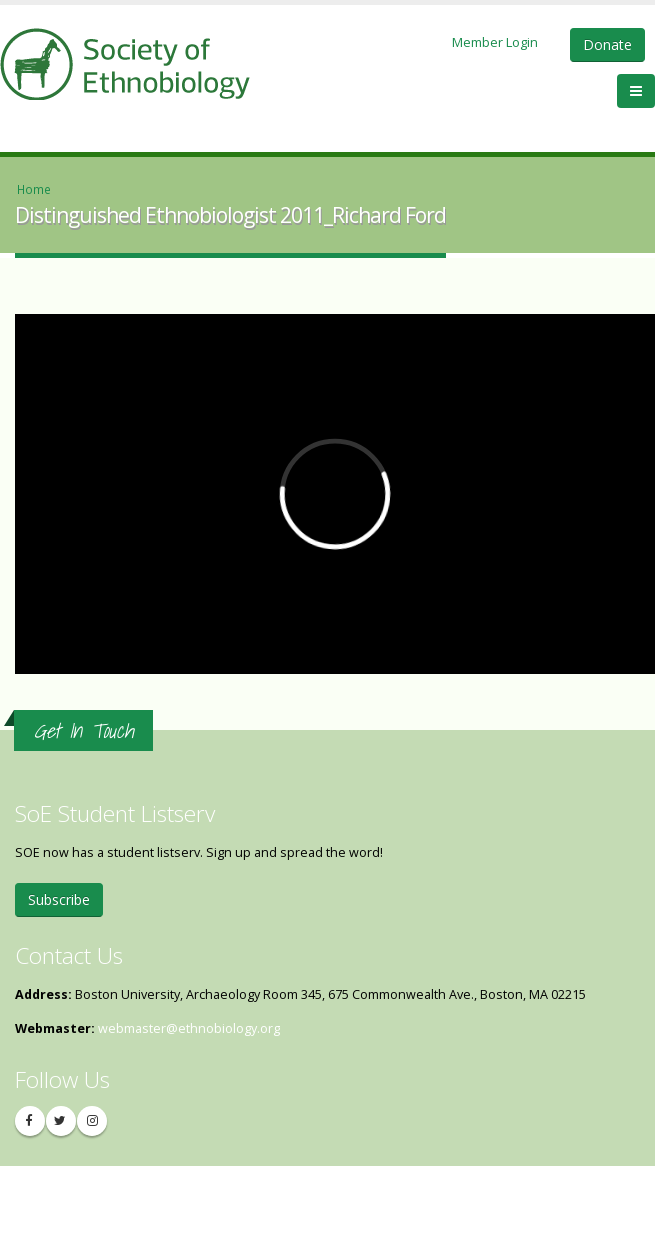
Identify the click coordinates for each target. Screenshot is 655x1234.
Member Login (495, 42)
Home (34, 189)
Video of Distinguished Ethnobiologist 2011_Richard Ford (335, 494)
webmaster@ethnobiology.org (189, 1028)
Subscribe (59, 899)
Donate (607, 44)
